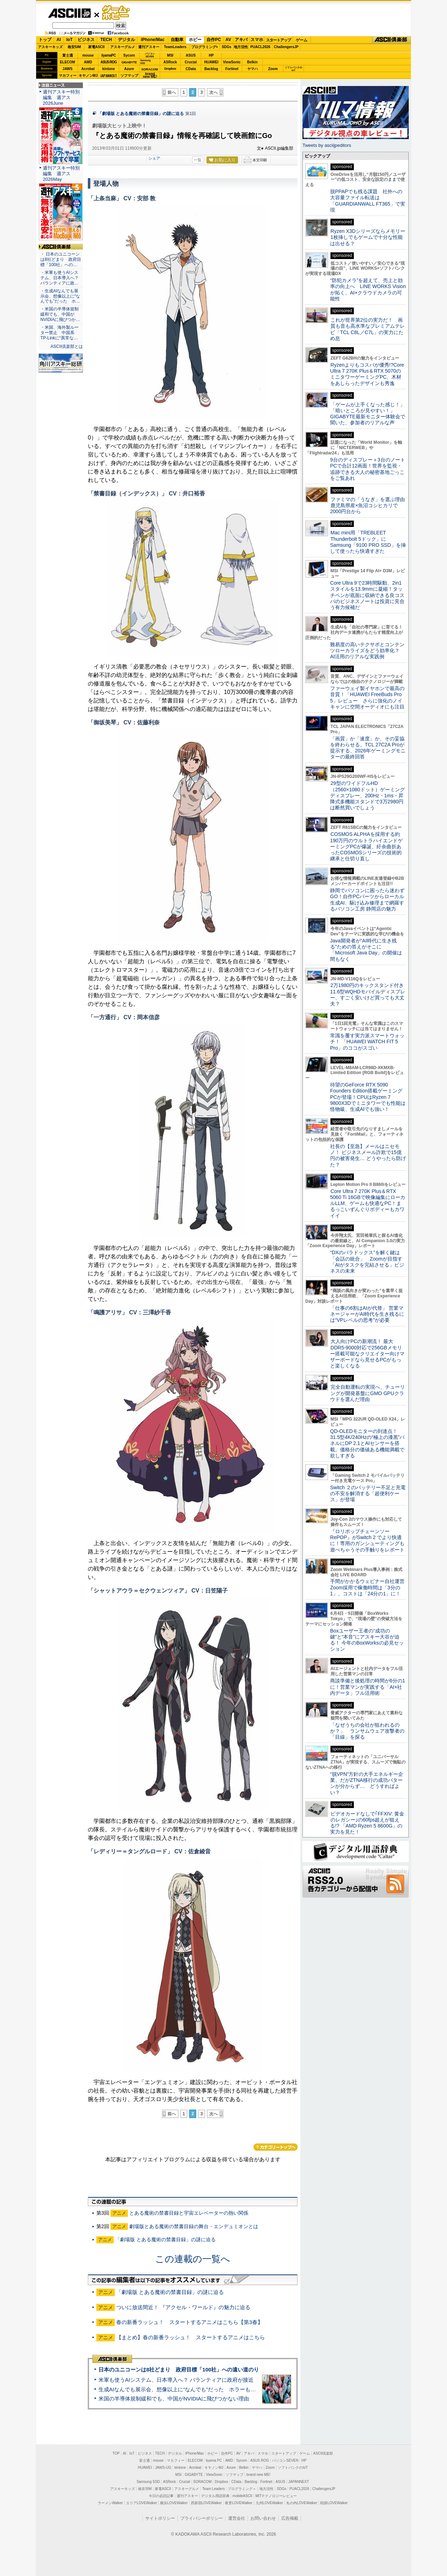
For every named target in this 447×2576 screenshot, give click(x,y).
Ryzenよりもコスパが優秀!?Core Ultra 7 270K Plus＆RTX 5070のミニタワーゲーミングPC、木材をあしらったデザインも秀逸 (367, 374)
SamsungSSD (145, 61)
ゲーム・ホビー (116, 13)
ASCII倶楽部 (391, 40)
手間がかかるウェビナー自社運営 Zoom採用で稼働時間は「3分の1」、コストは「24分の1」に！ (369, 1587)
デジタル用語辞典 (215, 2496)
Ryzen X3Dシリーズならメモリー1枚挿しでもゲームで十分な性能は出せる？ (367, 237)
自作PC (213, 39)
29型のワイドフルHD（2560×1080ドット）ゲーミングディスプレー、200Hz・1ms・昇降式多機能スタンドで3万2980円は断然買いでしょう (367, 795)
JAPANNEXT (108, 75)
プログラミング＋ (242, 2489)
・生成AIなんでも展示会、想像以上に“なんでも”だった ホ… (60, 296)
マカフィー (68, 76)
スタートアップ (278, 40)
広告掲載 (289, 2518)
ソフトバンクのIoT (293, 68)
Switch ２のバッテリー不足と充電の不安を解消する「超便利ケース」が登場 (368, 1494)
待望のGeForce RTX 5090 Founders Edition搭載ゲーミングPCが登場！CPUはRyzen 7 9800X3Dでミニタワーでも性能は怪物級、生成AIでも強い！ (368, 1097)
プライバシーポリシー (201, 2518)
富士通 (67, 55)
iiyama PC (214, 2460)
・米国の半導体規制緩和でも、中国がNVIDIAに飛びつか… (60, 314)
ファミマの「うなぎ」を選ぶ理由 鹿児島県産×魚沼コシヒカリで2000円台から (370, 506)
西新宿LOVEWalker (206, 2503)
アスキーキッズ (50, 47)
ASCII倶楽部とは (66, 346)
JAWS (67, 69)
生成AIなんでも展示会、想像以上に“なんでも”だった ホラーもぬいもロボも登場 (195, 2389)
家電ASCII (96, 47)
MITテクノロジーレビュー (276, 2496)
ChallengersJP (286, 47)
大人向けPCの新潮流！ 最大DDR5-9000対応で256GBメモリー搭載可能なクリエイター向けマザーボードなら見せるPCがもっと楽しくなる (367, 1353)
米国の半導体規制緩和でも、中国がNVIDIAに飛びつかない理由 (173, 2399)
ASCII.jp (69, 13)
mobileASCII (243, 2496)
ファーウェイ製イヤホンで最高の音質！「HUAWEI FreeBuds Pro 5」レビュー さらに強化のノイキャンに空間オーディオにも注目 (367, 697)
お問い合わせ (263, 2518)
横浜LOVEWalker (173, 2503)
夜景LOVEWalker (238, 2503)
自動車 (177, 39)
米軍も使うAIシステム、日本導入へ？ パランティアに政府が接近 (176, 2380)
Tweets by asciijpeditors (326, 145)
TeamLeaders (175, 47)
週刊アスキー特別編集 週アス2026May (61, 173)
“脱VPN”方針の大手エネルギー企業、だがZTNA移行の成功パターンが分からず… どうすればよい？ (366, 1783)
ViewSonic (232, 62)
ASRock (170, 62)
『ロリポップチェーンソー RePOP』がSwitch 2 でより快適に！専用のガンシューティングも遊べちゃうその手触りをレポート (367, 1540)
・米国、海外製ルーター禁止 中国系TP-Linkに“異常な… (59, 332)
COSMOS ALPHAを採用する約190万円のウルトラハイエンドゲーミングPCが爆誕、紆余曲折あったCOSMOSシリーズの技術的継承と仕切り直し (366, 846)
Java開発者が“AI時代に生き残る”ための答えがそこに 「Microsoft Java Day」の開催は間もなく (366, 950)
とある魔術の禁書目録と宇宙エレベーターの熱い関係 (188, 2213)
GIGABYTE (129, 62)
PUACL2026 (260, 47)
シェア (154, 158)
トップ (45, 39)
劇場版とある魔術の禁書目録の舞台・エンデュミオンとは (193, 2226)
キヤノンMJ (88, 76)
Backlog (211, 69)
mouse (88, 55)
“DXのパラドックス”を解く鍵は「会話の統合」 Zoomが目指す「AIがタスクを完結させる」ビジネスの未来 (367, 1262)
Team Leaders (213, 2489)
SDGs (226, 47)
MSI (170, 55)
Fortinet (231, 69)
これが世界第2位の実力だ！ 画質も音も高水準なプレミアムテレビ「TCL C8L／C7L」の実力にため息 (367, 329)
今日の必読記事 (161, 2496)
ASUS (191, 55)
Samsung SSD (148, 2482)
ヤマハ (252, 69)
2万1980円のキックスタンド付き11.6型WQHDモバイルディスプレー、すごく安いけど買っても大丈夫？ (367, 994)
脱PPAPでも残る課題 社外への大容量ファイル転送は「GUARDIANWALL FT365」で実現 (367, 201)
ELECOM (67, 62)
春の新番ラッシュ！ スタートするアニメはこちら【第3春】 (189, 2322)
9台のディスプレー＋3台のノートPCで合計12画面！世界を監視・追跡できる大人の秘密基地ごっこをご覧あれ (367, 469)
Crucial (191, 62)
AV (228, 39)
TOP (116, 2453)
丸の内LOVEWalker (301, 2503)
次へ (213, 92)
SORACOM (202, 2482)
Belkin (252, 62)
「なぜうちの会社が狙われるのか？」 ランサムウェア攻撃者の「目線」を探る (367, 1731)
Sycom (129, 55)
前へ (172, 92)
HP (211, 55)
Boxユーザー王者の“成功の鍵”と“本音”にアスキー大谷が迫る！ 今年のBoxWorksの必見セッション (367, 1640)
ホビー (195, 39)
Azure (129, 69)
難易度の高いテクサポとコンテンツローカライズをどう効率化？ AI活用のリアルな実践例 (368, 651)
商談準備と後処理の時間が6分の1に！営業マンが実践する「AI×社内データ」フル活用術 (367, 1687)
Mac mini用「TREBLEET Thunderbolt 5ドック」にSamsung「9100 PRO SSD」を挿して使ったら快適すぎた (368, 542)
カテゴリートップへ (276, 2147)
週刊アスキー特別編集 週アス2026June (61, 97)
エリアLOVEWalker (141, 2503)
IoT (69, 39)
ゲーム (301, 40)
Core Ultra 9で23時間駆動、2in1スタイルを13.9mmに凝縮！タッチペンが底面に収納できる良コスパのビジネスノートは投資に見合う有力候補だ (367, 595)
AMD (88, 62)
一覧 (198, 160)
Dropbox (170, 68)
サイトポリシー (160, 2518)
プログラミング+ (204, 47)
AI (59, 39)
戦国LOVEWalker (333, 2503)
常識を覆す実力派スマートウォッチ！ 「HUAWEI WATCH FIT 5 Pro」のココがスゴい (367, 1042)
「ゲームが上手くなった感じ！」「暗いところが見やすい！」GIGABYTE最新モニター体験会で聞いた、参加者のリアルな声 (367, 414)
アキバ (241, 39)
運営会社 (236, 2518)
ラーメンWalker (110, 2503)
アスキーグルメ (122, 47)
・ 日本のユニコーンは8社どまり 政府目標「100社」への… (60, 259)
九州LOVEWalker (269, 2503)
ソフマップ (129, 76)
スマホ (256, 39)
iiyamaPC (108, 55)
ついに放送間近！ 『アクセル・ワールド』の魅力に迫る (183, 2307)
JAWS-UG (163, 2467)
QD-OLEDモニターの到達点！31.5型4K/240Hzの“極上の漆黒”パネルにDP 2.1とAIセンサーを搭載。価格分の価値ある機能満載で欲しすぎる (367, 1443)
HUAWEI (211, 62)
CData (191, 69)
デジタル (126, 39)
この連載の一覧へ (192, 2259)
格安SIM (74, 47)
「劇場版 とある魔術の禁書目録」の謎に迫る (141, 113)
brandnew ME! (150, 76)
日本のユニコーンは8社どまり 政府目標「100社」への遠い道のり (178, 2369)
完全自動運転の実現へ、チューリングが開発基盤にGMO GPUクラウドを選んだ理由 (367, 1393)
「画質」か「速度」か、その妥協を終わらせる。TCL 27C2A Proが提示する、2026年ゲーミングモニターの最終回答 (368, 748)
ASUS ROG (109, 62)
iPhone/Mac (153, 39)
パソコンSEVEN (150, 55)
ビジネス (86, 39)
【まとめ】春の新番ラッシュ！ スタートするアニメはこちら (190, 2337)
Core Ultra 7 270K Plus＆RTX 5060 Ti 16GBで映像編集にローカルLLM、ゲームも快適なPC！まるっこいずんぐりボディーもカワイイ (367, 1203)
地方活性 (241, 47)
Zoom (273, 69)
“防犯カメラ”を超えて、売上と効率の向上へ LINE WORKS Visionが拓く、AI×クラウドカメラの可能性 (368, 289)
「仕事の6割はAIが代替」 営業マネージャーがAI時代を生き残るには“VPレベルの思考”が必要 (367, 1314)
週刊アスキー (148, 47)
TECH (106, 39)
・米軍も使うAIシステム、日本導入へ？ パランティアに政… (59, 278)
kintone (108, 69)
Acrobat (88, 69)
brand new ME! (258, 2475)
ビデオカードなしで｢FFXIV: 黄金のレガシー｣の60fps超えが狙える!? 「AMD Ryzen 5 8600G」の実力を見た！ (367, 1823)
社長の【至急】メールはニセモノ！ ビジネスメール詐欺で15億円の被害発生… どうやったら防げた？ (368, 1155)
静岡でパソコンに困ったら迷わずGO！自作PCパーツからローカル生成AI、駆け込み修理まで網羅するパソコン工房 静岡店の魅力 (367, 900)
